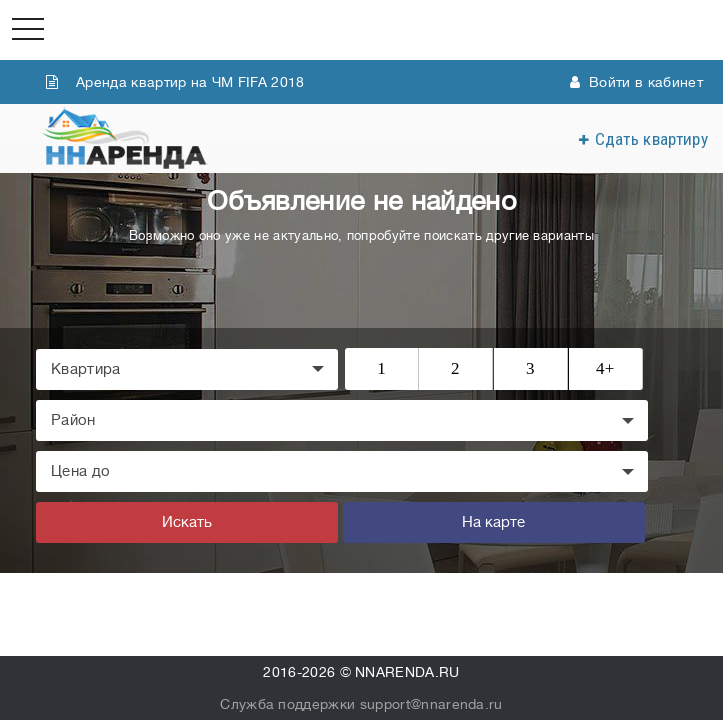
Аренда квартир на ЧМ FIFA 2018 (175, 82)
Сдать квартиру (651, 139)
